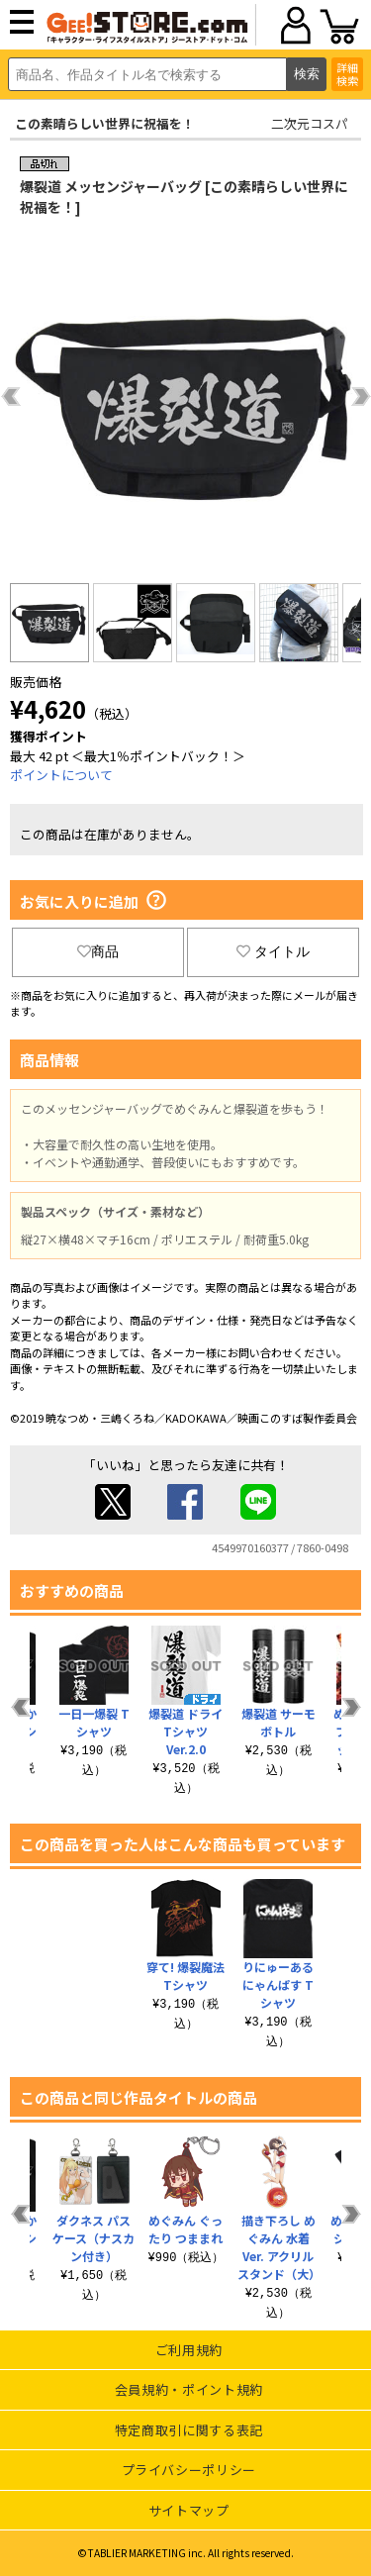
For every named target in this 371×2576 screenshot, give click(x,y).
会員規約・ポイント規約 (189, 2389)
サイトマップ (189, 2510)
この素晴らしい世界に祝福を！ (105, 123)
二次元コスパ (309, 123)
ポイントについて (61, 774)
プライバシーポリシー (189, 2469)
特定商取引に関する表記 (189, 2430)
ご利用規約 (189, 2349)
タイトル (273, 951)
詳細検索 (347, 73)
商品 (98, 951)
